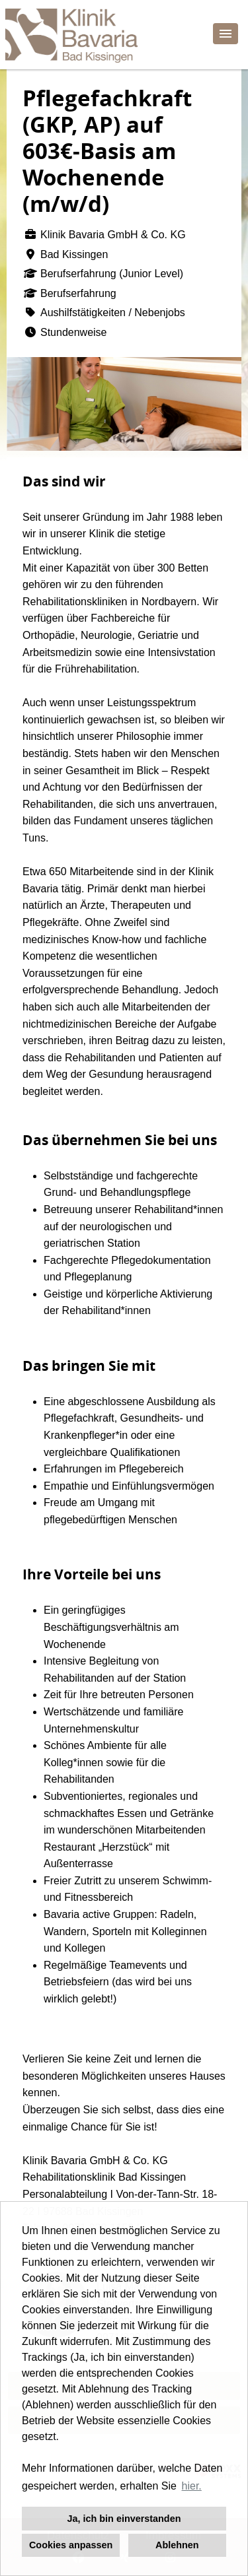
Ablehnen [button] (177, 2545)
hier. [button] (192, 2486)
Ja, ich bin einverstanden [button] (124, 2518)
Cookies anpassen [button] (70, 2545)
